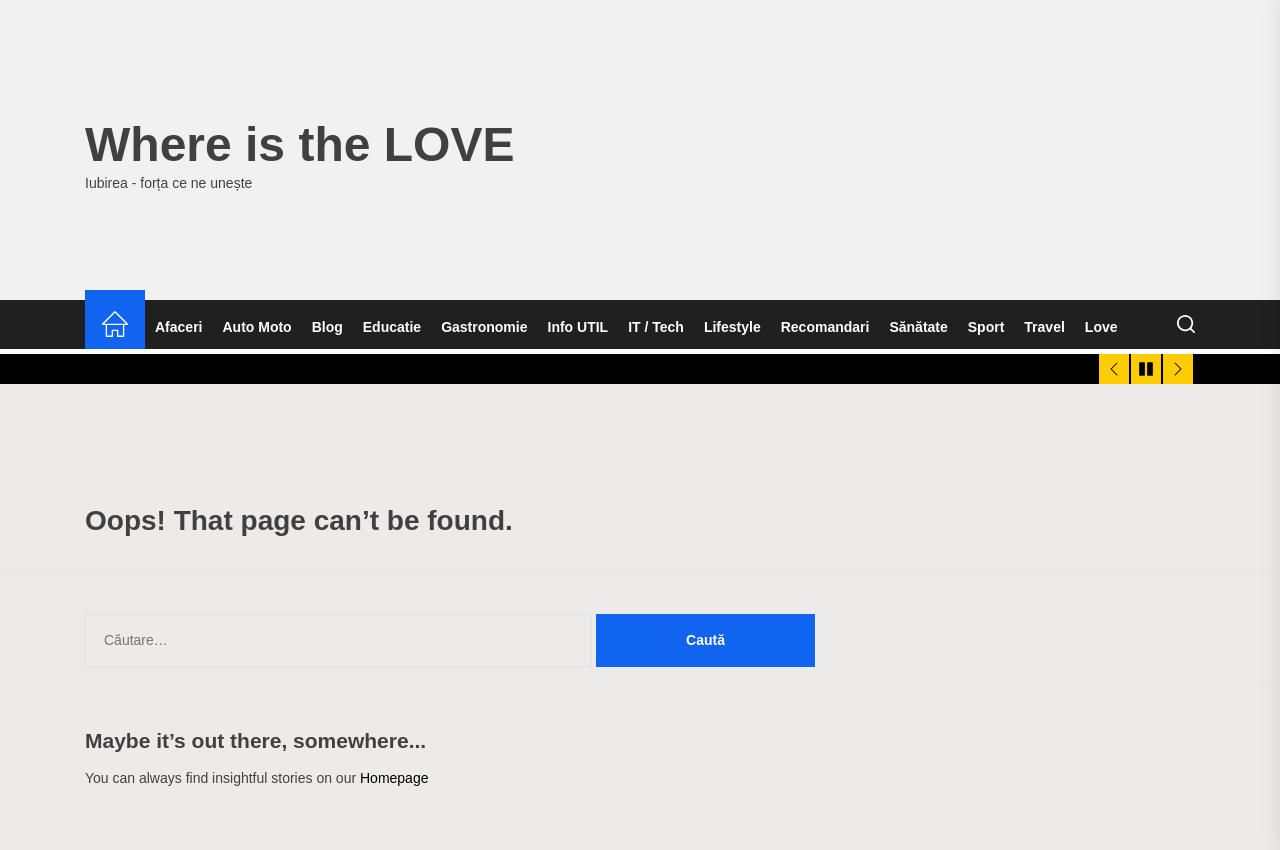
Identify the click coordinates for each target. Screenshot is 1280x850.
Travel (1044, 327)
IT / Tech (656, 327)
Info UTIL (578, 327)
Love (1101, 327)
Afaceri (178, 327)
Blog (327, 327)
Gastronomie (484, 327)
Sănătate (918, 327)
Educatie (392, 327)
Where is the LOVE (299, 144)
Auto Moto (256, 327)
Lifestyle (732, 327)
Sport (986, 327)
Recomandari (825, 327)
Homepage (394, 778)
